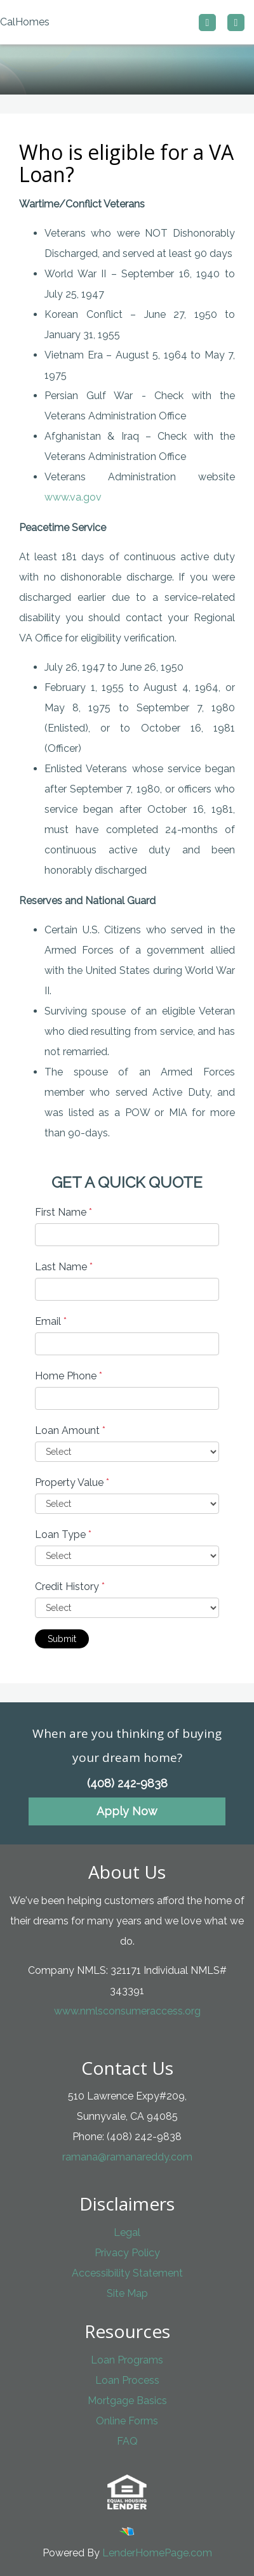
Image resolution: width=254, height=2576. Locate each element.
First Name (63, 1212)
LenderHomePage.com (157, 2553)
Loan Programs (127, 2360)
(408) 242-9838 (127, 1783)
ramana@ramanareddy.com (127, 2157)
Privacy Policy (127, 2253)
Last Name (64, 1267)
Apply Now (127, 1811)
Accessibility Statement (127, 2273)
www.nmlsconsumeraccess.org (127, 2011)
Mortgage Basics (127, 2401)
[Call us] (207, 22)
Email (51, 1321)
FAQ (127, 2441)
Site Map (127, 2293)
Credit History (70, 1586)
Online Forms (127, 2421)
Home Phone (68, 1376)
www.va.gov (73, 497)
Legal (127, 2232)
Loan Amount (70, 1430)
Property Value (72, 1482)
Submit (62, 1639)
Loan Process (127, 2380)
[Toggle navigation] (235, 22)
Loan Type (63, 1534)
